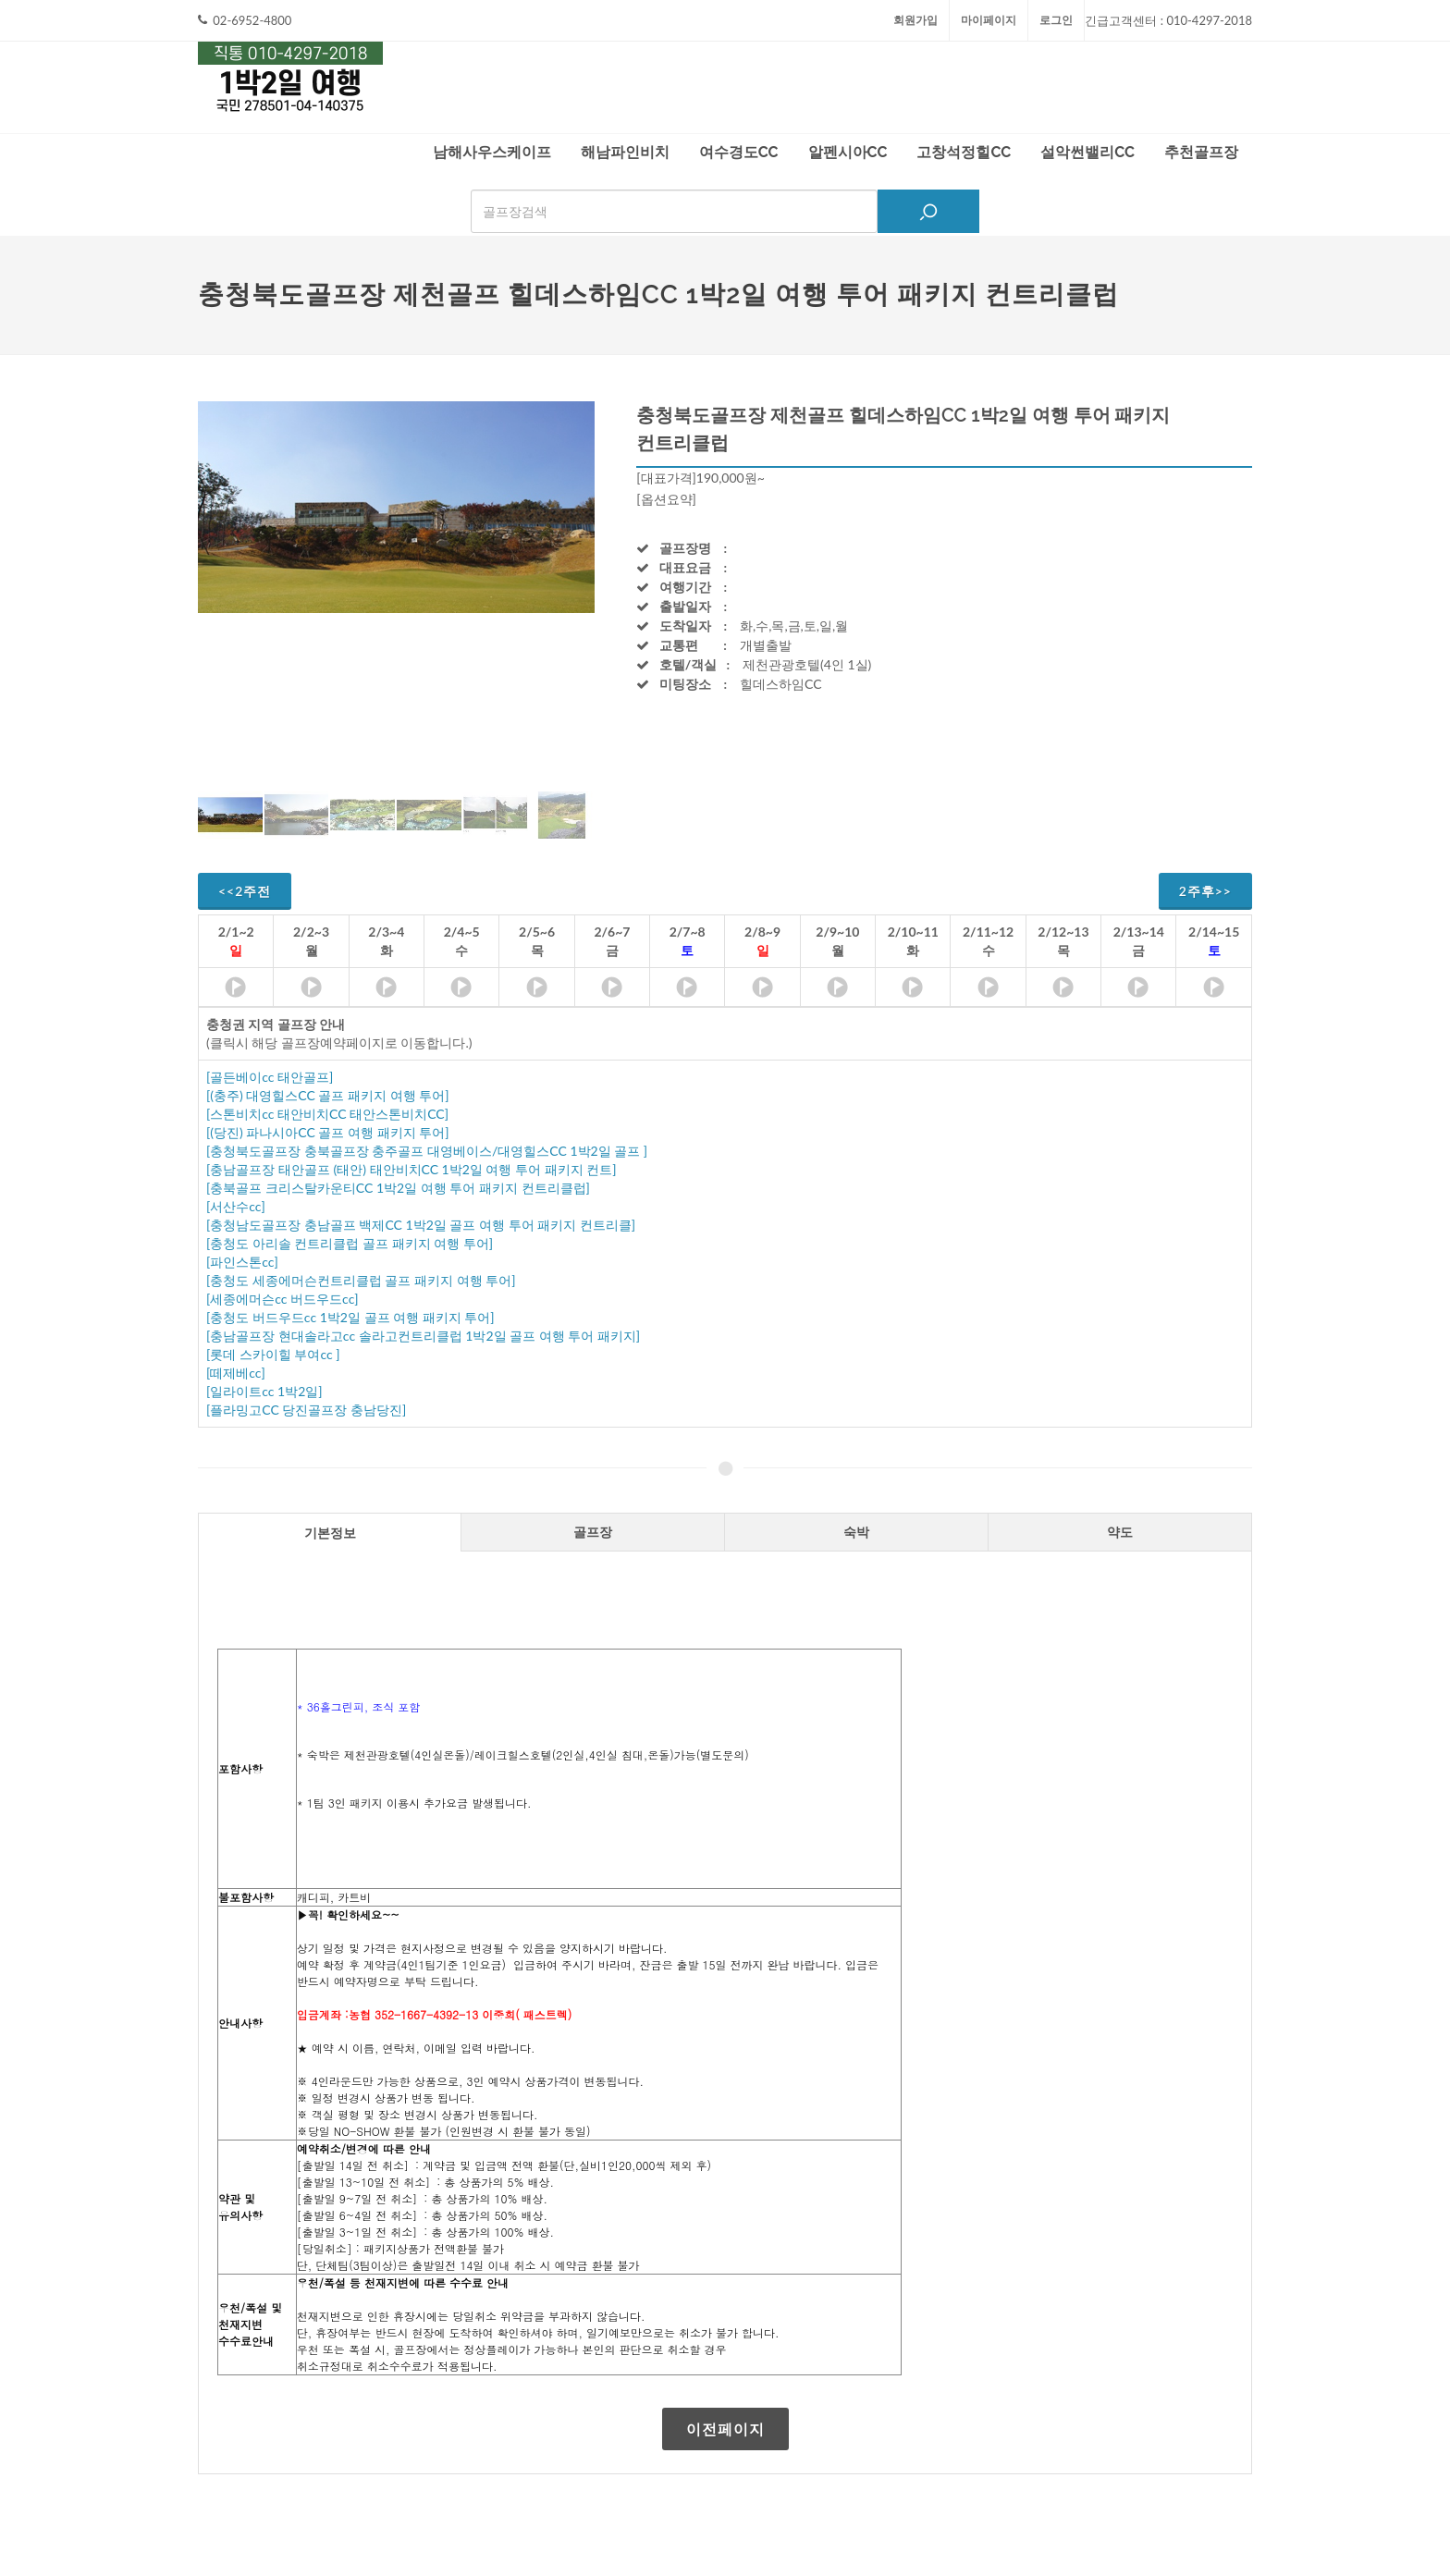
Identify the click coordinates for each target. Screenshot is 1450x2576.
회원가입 (915, 20)
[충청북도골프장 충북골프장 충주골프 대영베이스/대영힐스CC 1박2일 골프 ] (426, 1151)
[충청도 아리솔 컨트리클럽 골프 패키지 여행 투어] (349, 1243)
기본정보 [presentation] (330, 1532)
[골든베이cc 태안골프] (269, 1077)
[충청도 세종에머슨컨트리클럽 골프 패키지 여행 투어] (361, 1280)
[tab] (329, 1532)
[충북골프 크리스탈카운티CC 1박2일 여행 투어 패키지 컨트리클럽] (398, 1188)
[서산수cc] (235, 1206)
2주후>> (1205, 891)
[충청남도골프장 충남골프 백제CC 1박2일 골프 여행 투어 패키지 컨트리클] (420, 1225)
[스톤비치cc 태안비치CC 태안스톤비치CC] (327, 1114)
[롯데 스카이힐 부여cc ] (273, 1354)
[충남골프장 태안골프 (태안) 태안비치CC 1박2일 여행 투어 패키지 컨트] (411, 1169)
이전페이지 (725, 2428)
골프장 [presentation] (592, 1531)
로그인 (1056, 20)
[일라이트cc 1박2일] (264, 1391)
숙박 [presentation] (856, 1531)
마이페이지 (988, 20)
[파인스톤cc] (242, 1262)
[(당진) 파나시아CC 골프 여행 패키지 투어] (327, 1132)
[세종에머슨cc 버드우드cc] (282, 1298)
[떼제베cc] (235, 1372)
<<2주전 (244, 891)
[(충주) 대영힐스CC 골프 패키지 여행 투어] (327, 1095)
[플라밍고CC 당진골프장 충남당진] (306, 1409)
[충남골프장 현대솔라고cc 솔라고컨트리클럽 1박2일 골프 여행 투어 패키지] (423, 1335)
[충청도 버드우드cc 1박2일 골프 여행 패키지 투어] (350, 1317)
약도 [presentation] (1120, 1531)
